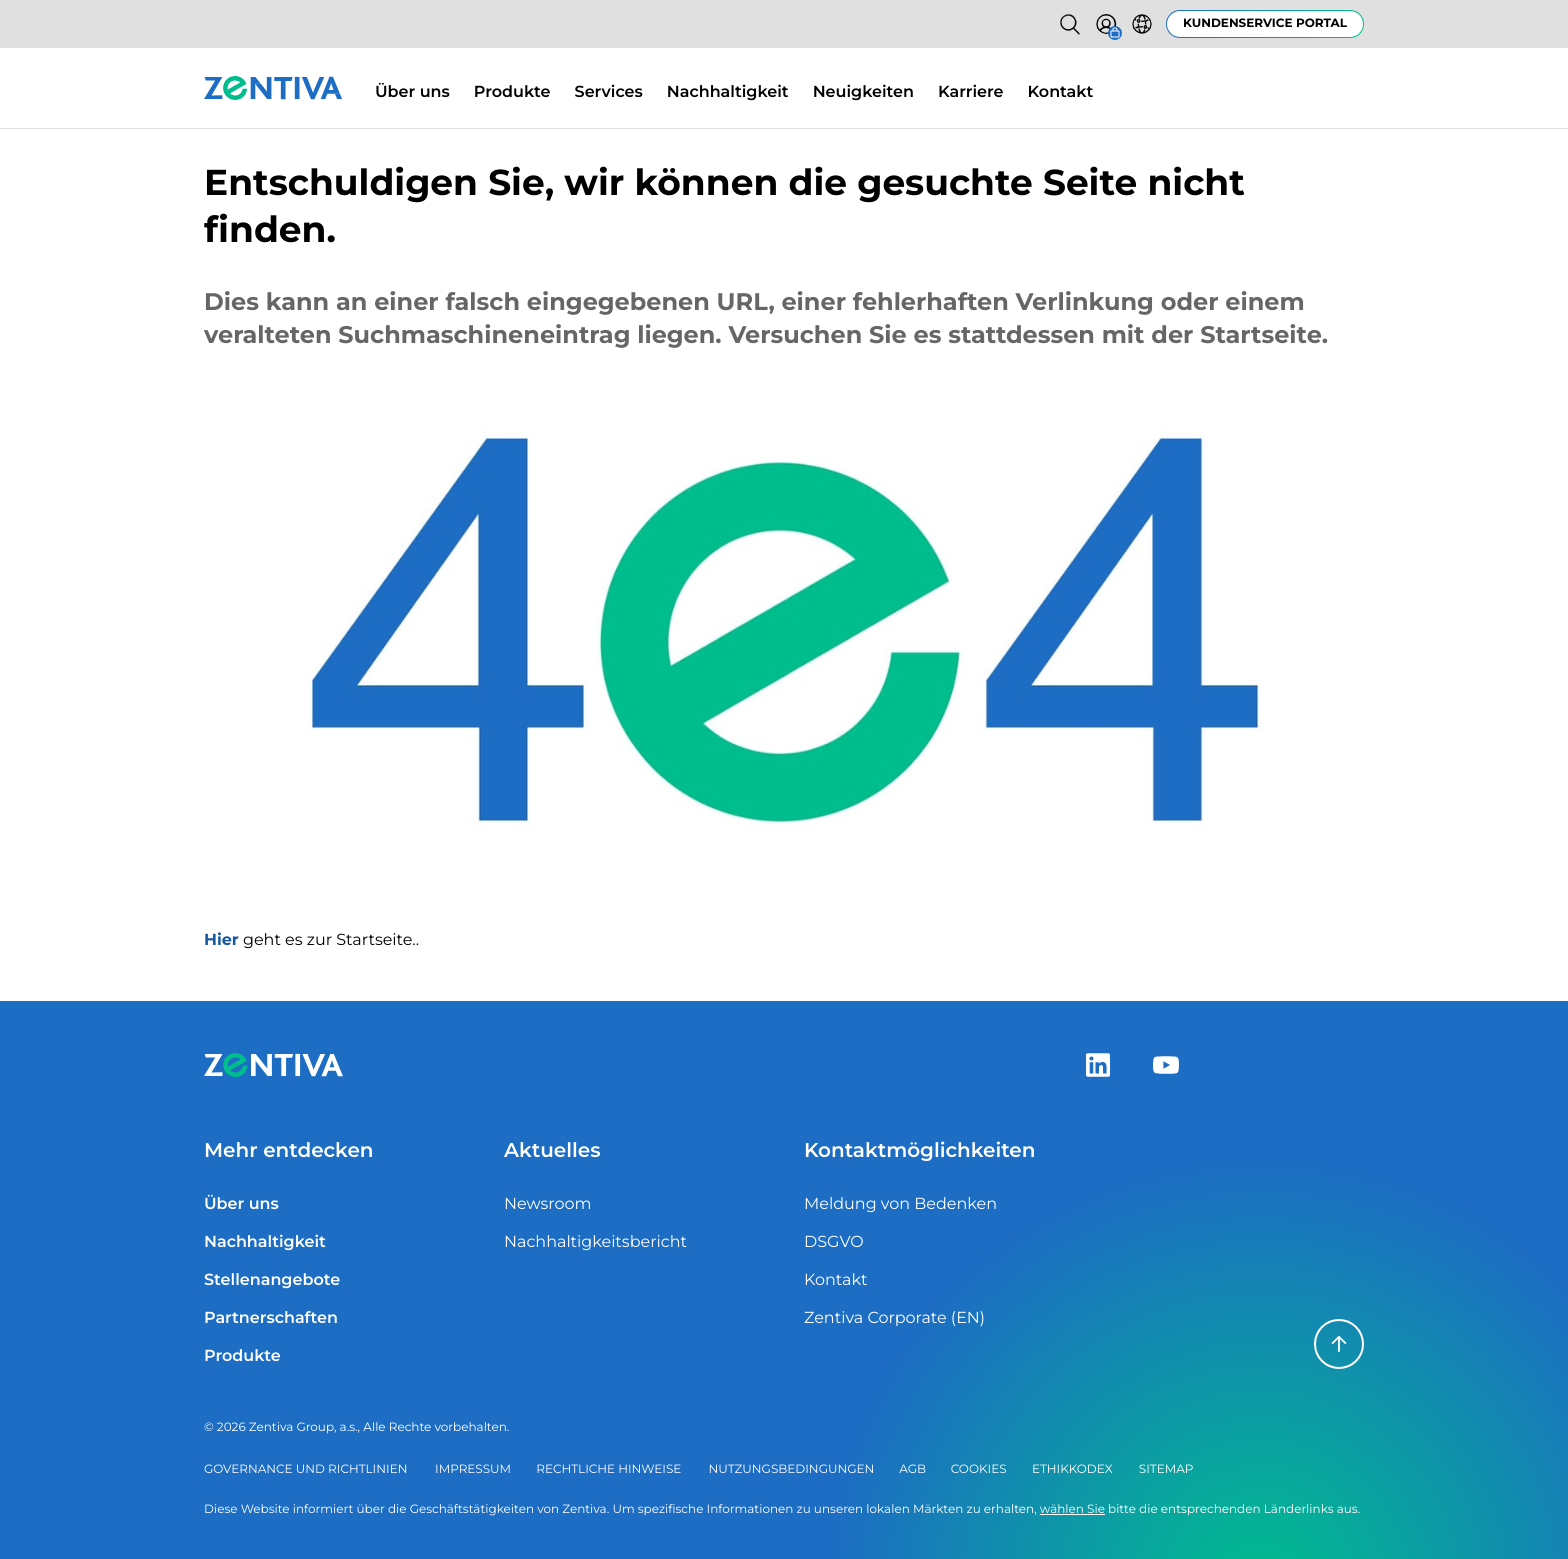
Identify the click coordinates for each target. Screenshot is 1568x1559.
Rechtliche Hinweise (608, 1469)
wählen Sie (1072, 1509)
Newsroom (548, 1204)
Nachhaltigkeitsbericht (595, 1242)
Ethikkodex (1072, 1469)
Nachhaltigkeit (728, 92)
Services (609, 92)
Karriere (971, 92)
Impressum (473, 1469)
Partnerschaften (271, 1318)
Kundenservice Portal (1265, 23)
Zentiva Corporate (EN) (894, 1318)
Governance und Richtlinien (305, 1469)
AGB (912, 1469)
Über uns (412, 92)
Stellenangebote (272, 1280)
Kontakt (1061, 92)
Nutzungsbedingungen (792, 1469)
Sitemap (1166, 1469)
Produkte (512, 92)
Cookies (979, 1469)
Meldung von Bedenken (900, 1204)
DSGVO (834, 1242)
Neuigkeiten (863, 92)
